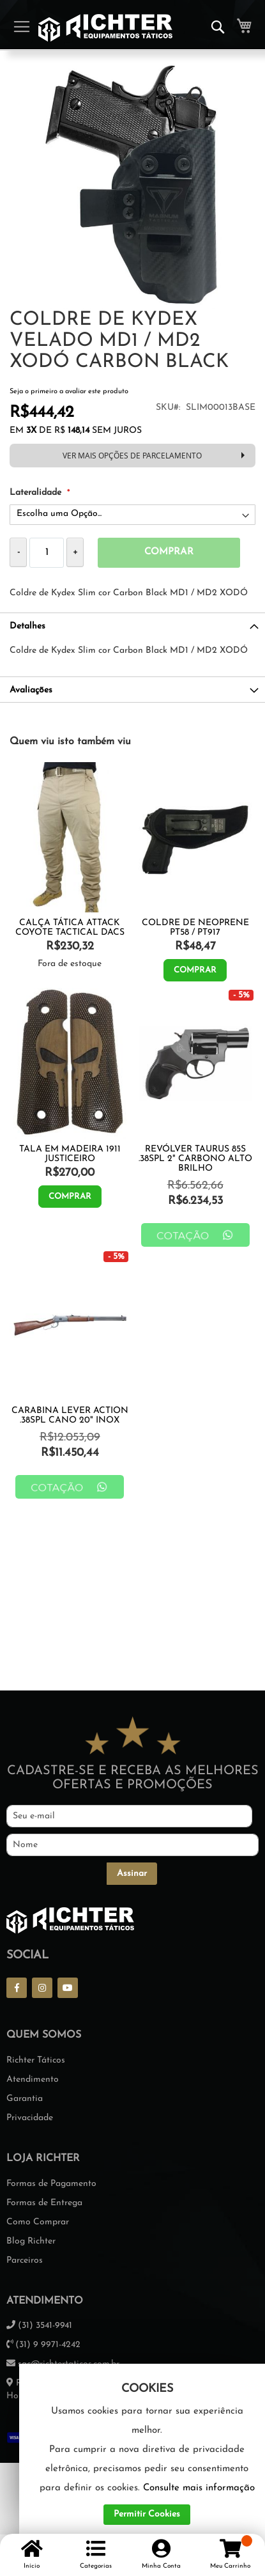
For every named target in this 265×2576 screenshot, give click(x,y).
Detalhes (27, 626)
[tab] (132, 625)
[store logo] (105, 28)
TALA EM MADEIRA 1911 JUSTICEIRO (70, 1154)
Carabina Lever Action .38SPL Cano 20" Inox (69, 1415)
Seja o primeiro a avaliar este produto (69, 391)
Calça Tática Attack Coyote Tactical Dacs (70, 927)
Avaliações (31, 690)
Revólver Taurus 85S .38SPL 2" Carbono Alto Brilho (195, 1158)
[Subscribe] (132, 1873)
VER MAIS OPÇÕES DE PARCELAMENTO (132, 455)
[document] (146, 2454)
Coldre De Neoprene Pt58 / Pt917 (195, 927)
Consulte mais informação (199, 2488)
